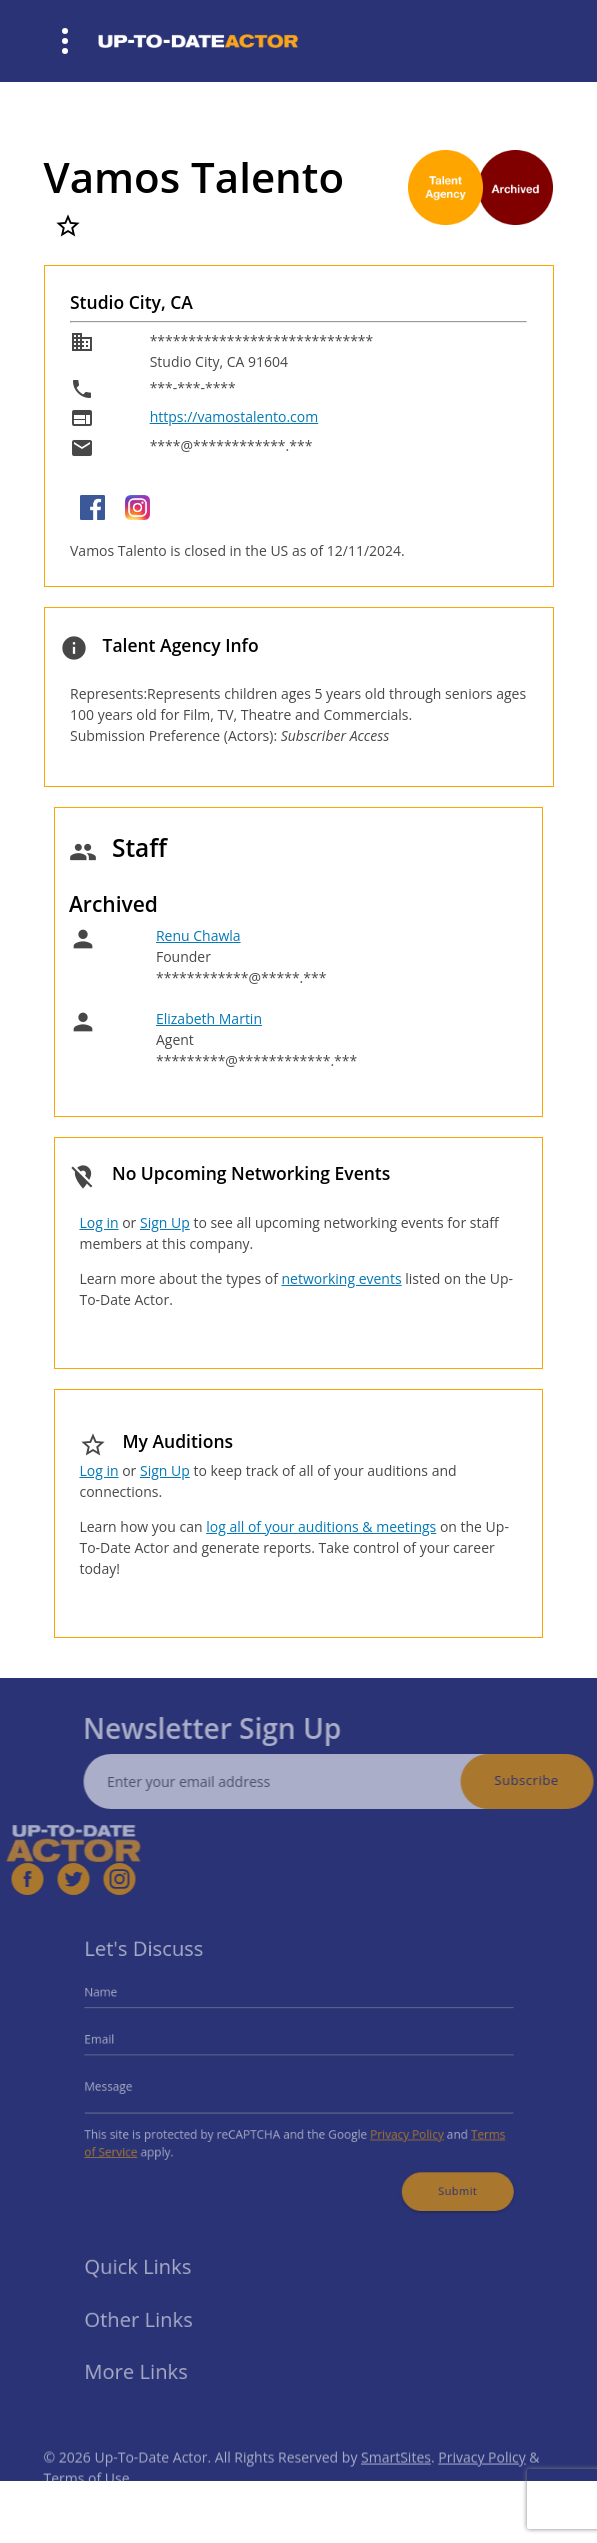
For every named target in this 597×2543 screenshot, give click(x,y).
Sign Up (165, 1222)
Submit (442, 2180)
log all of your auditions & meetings (321, 1526)
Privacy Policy (396, 2128)
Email (117, 2041)
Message (126, 2084)
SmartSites (396, 2476)
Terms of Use (87, 2497)
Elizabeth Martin (209, 1018)
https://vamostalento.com (234, 416)
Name (119, 1999)
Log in (98, 1222)
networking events (342, 1278)
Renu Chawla (198, 935)
